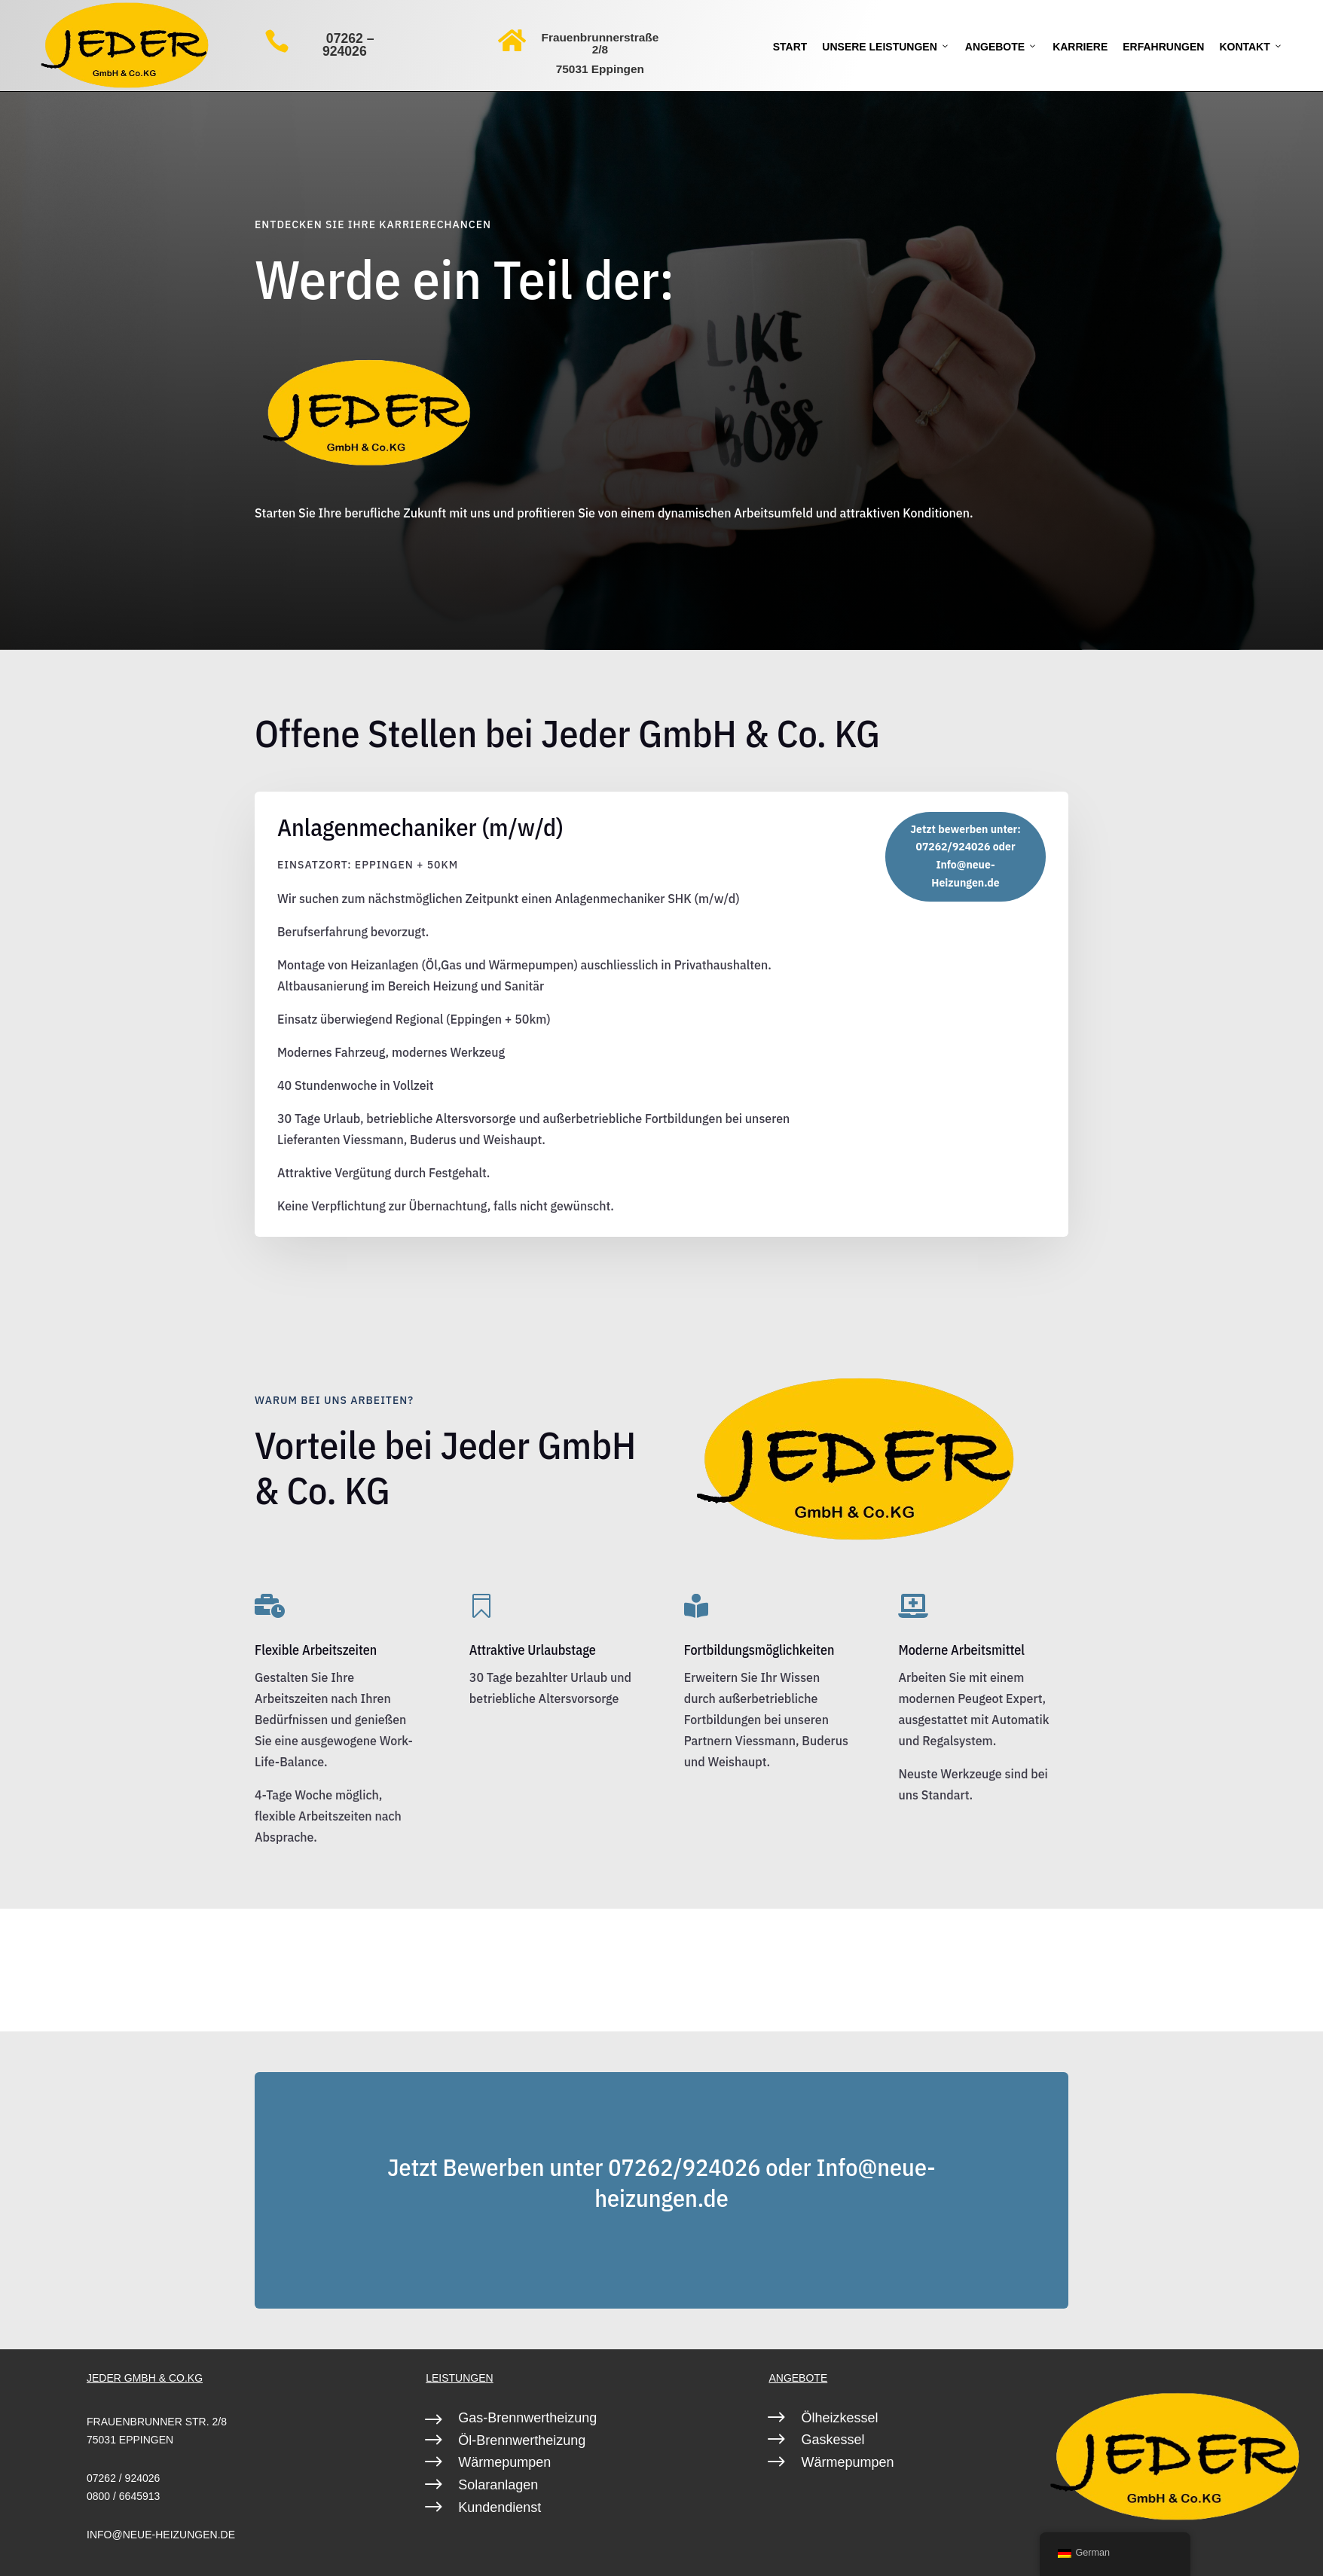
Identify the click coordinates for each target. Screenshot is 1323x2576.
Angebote (1001, 47)
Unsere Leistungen (885, 47)
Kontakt (1250, 47)
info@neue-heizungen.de (161, 2535)
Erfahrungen (1163, 47)
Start (790, 47)
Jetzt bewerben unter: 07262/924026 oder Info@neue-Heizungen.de (965, 856)
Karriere (1080, 47)
